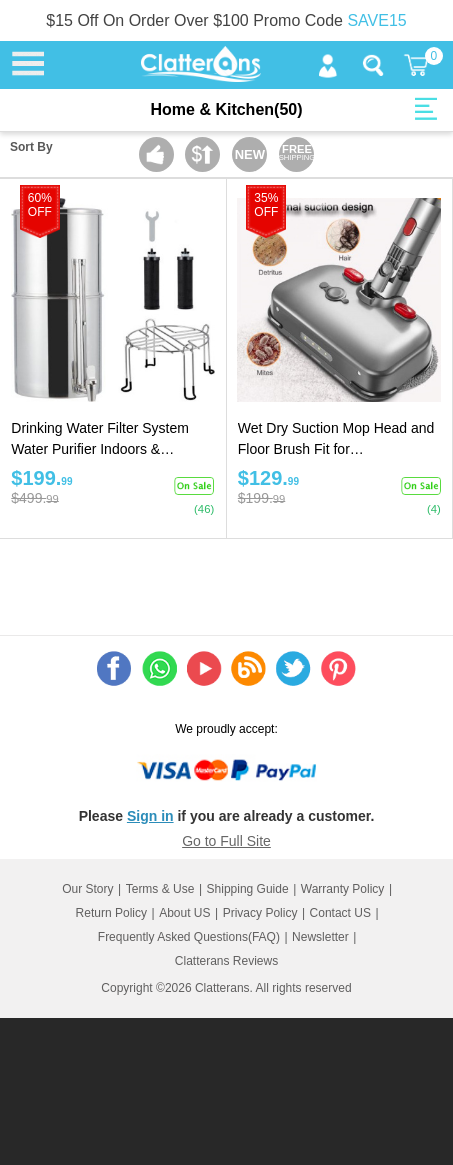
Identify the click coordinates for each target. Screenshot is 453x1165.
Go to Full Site (226, 841)
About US (184, 913)
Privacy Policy (260, 913)
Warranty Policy (343, 889)
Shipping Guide (248, 889)
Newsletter (320, 937)
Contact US (340, 913)
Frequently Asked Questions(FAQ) (189, 937)
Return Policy (111, 913)
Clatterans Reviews (226, 961)
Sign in (150, 816)
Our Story (87, 889)
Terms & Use (160, 889)
